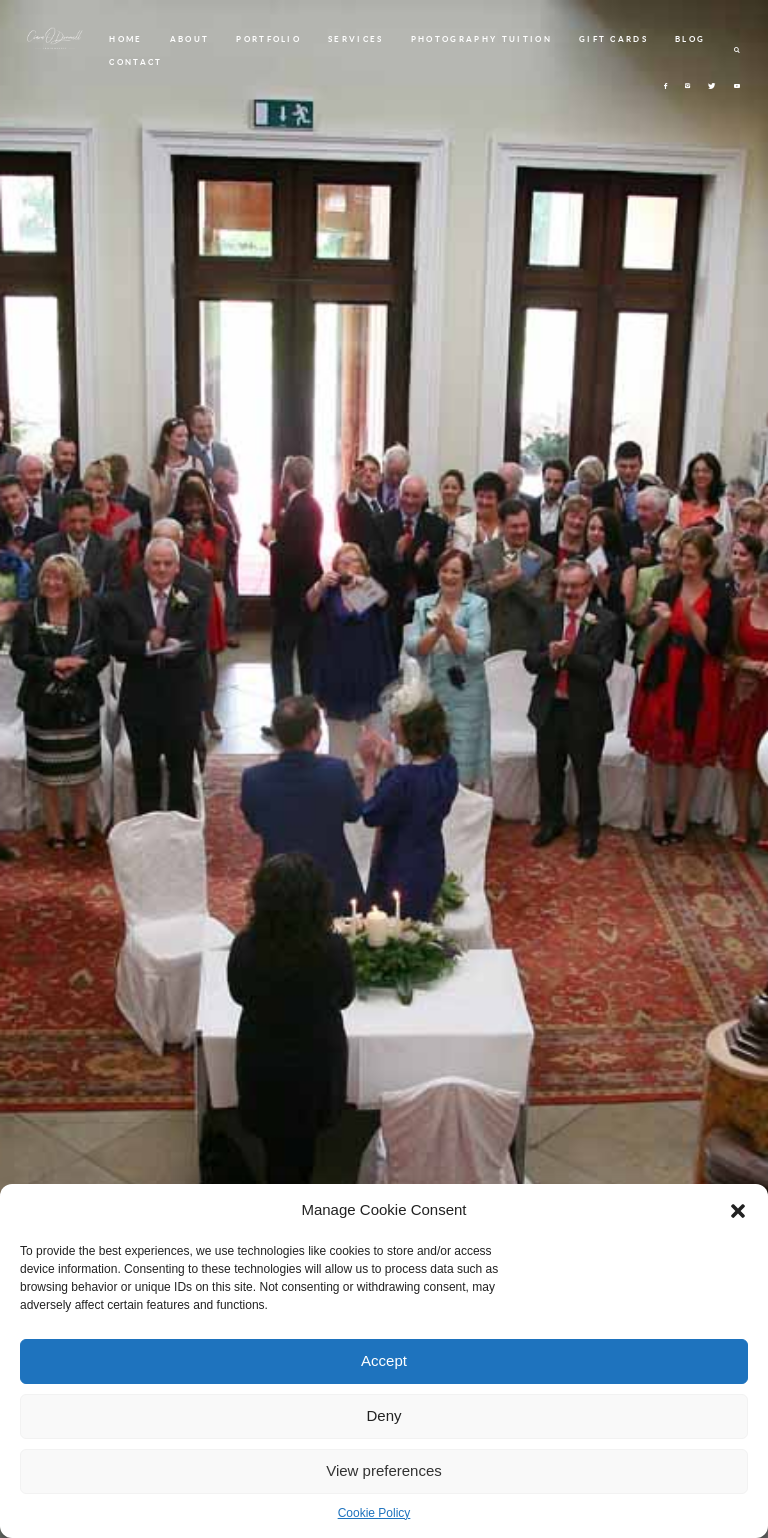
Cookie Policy (374, 1513)
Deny (383, 1415)
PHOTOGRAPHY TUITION (481, 39)
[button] (738, 1211)
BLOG (690, 39)
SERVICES (356, 39)
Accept (384, 1360)
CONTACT (135, 62)
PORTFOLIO (268, 39)
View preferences (384, 1470)
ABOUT (190, 39)
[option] (384, 769)
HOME (125, 39)
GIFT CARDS (613, 39)
